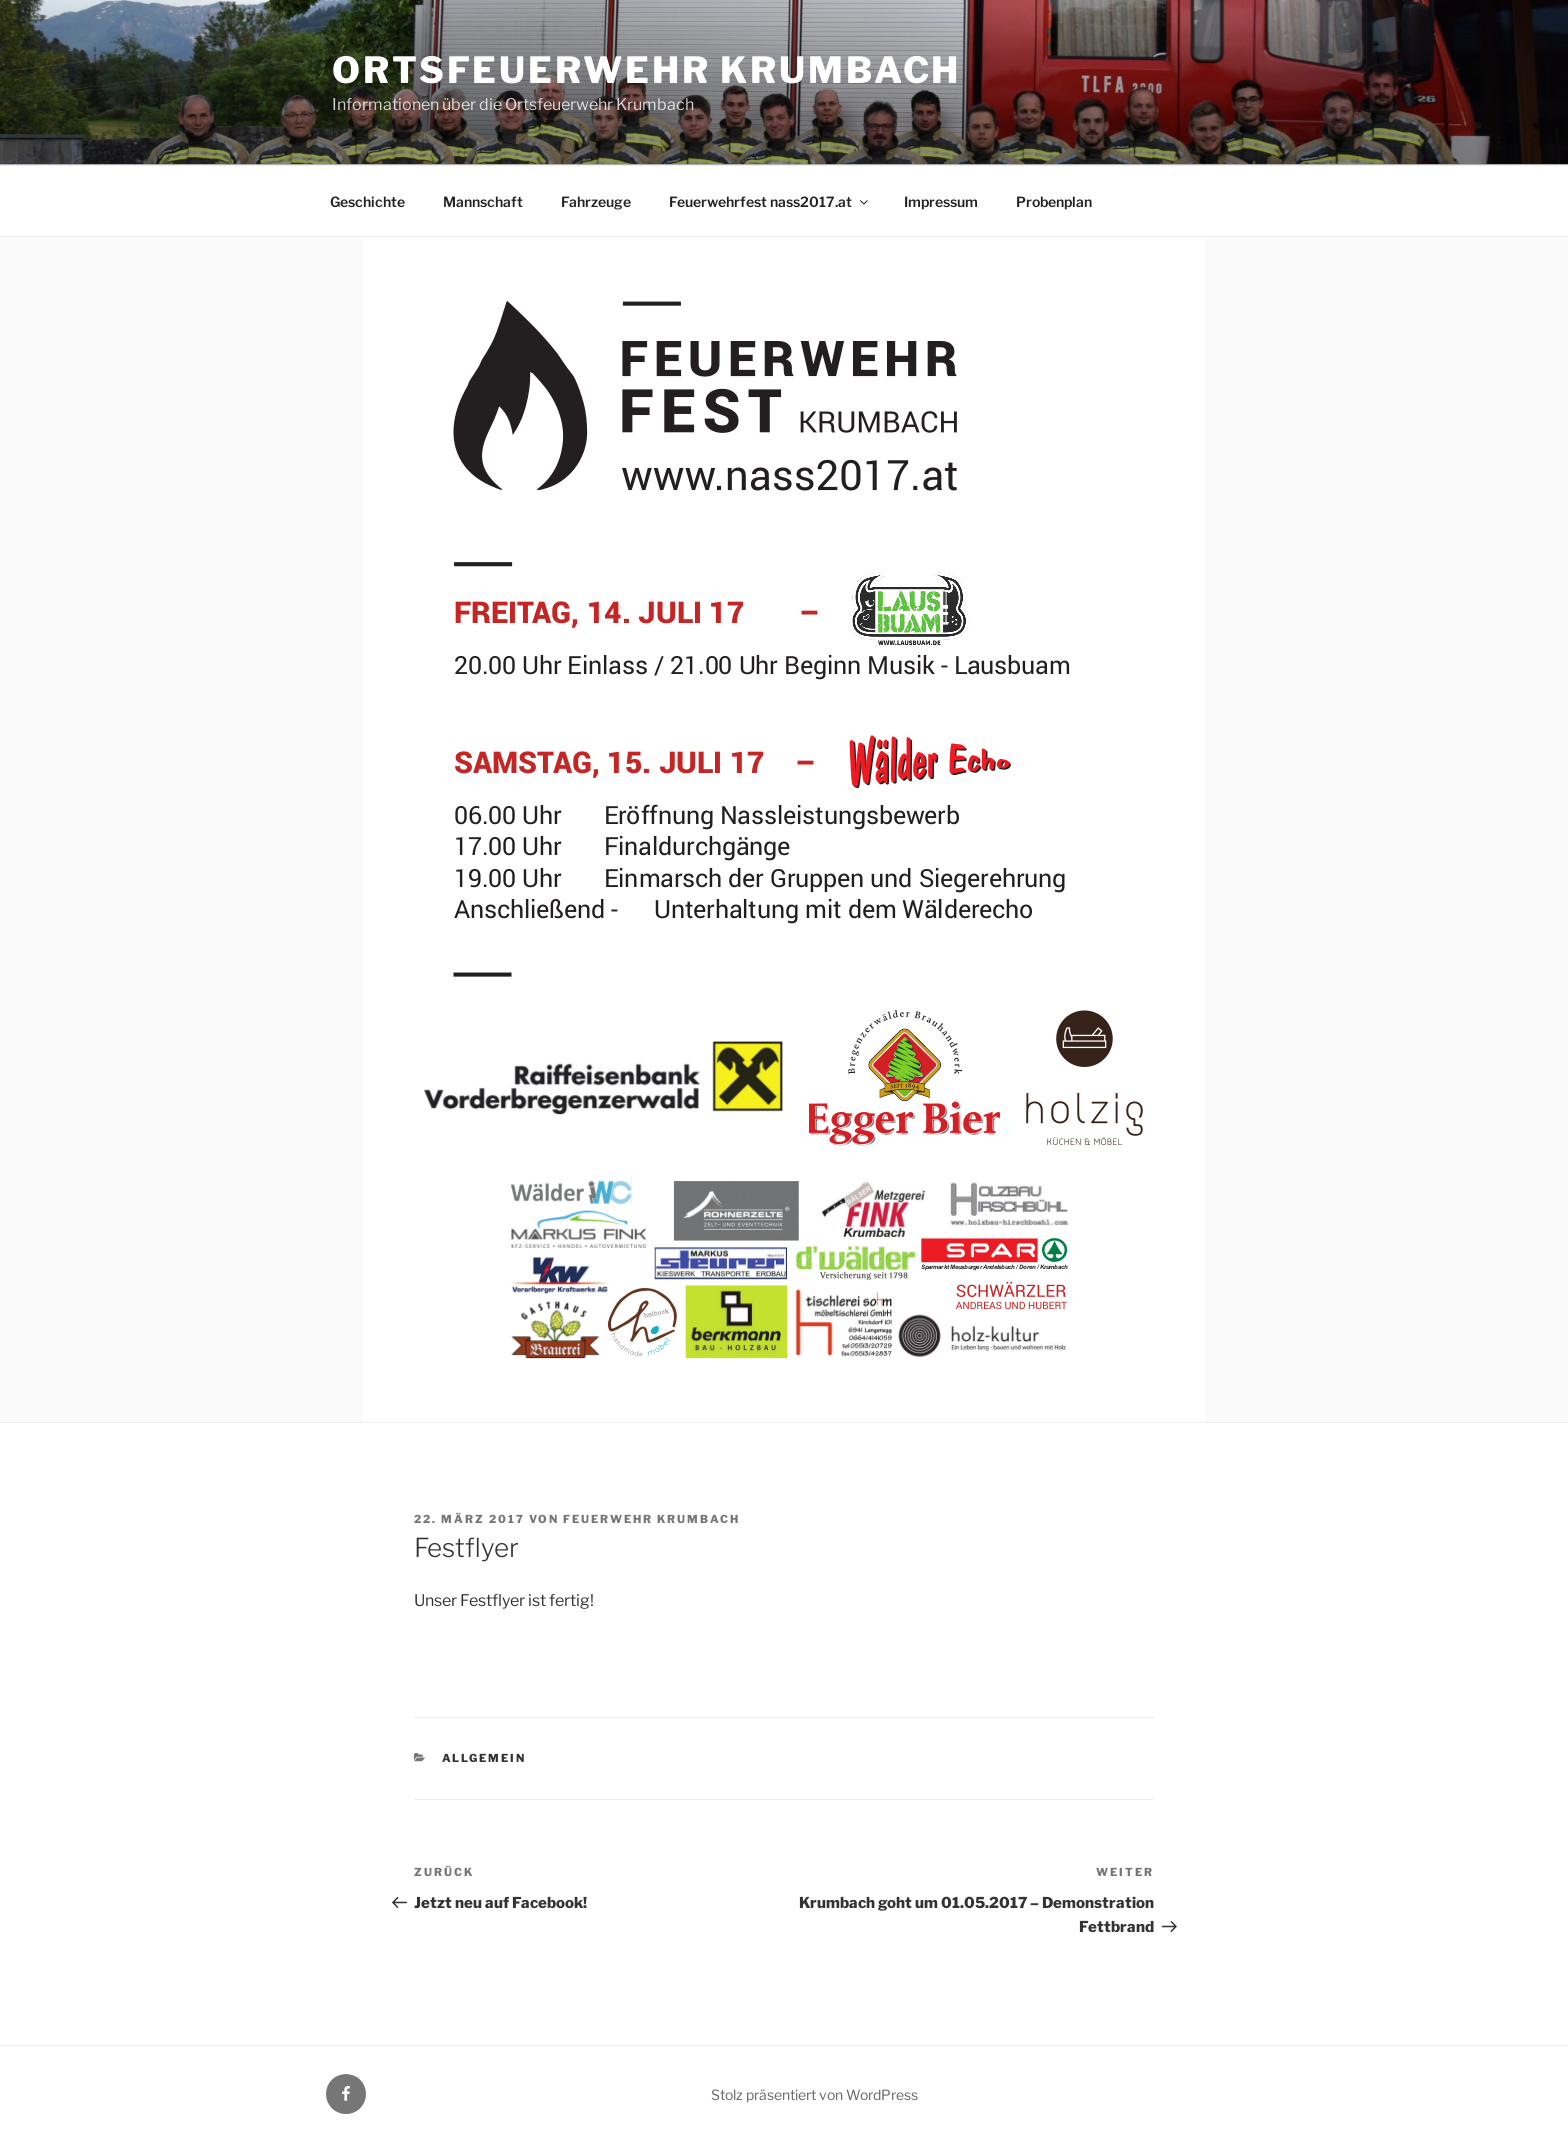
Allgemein (484, 1758)
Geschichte (367, 201)
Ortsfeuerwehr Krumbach (646, 70)
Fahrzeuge (596, 201)
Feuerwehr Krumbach (651, 1519)
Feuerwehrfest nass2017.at (770, 201)
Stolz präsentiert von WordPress (814, 2094)
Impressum (941, 201)
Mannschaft (483, 201)
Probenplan (1054, 201)
